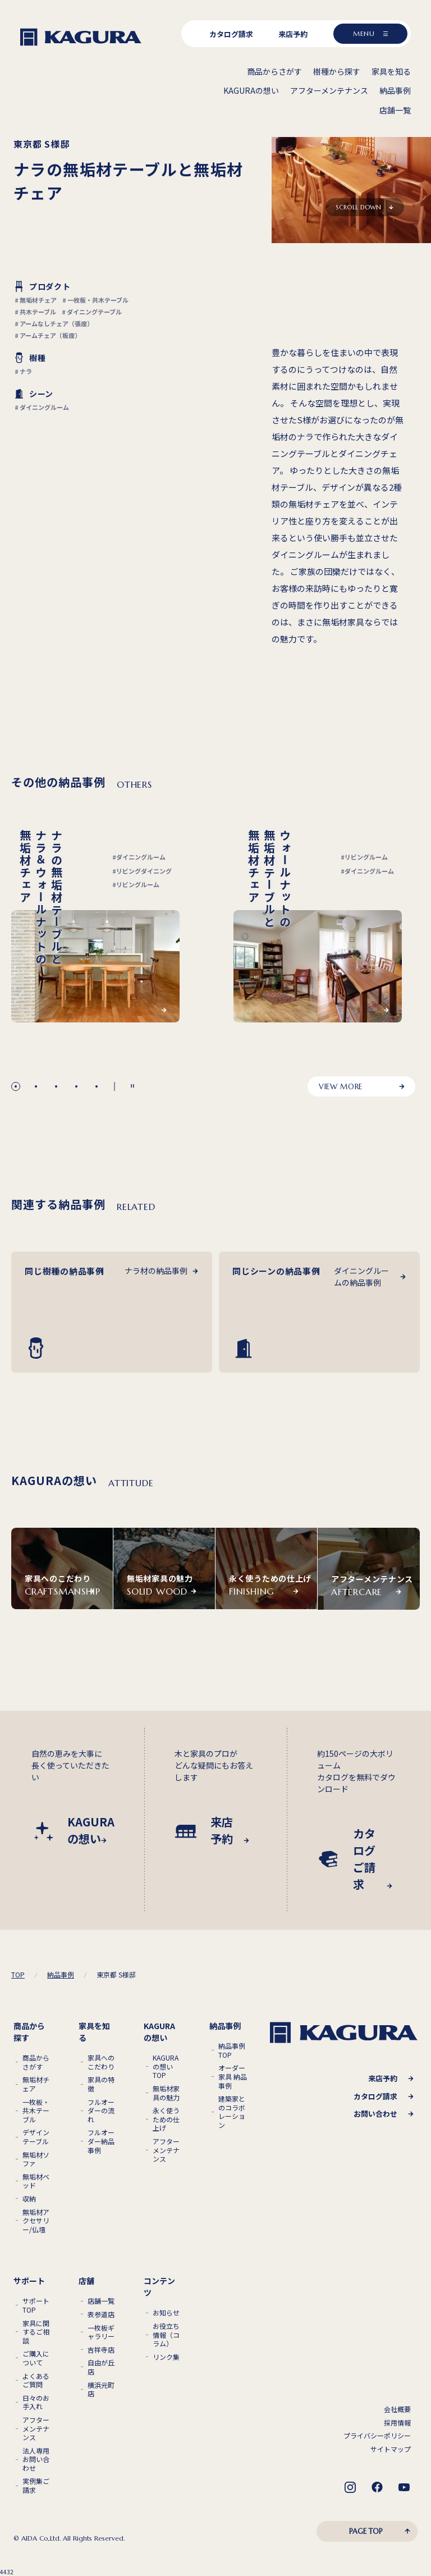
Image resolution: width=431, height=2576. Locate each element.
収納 (29, 2198)
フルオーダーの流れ (101, 2111)
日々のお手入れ (35, 2402)
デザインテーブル (35, 2136)
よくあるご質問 (35, 2380)
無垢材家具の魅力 (166, 2093)
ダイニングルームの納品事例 (361, 1276)
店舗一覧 (101, 2300)
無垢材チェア (35, 2084)
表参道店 (101, 2314)
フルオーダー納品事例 (101, 2141)
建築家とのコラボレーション (231, 2111)
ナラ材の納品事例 (156, 1270)
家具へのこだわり (101, 2062)
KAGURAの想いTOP (165, 2066)
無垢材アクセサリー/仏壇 (35, 2221)
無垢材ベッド (35, 2181)
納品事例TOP (231, 2050)
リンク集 (166, 2357)
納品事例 (60, 1974)
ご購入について (35, 2358)
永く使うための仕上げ (166, 2119)
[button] (16, 1086)
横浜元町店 (101, 2389)
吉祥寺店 (101, 2349)
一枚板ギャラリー (101, 2332)
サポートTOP (35, 2305)
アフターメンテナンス (166, 2150)
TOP (18, 1974)
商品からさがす (35, 2062)
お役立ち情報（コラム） (166, 2335)
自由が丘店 (101, 2367)
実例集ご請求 (35, 2485)
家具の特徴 (101, 2084)
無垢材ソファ (35, 2159)
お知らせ (166, 2312)
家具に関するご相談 (35, 2332)
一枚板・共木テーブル (35, 2111)
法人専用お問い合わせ (35, 2459)
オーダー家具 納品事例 (232, 2076)
